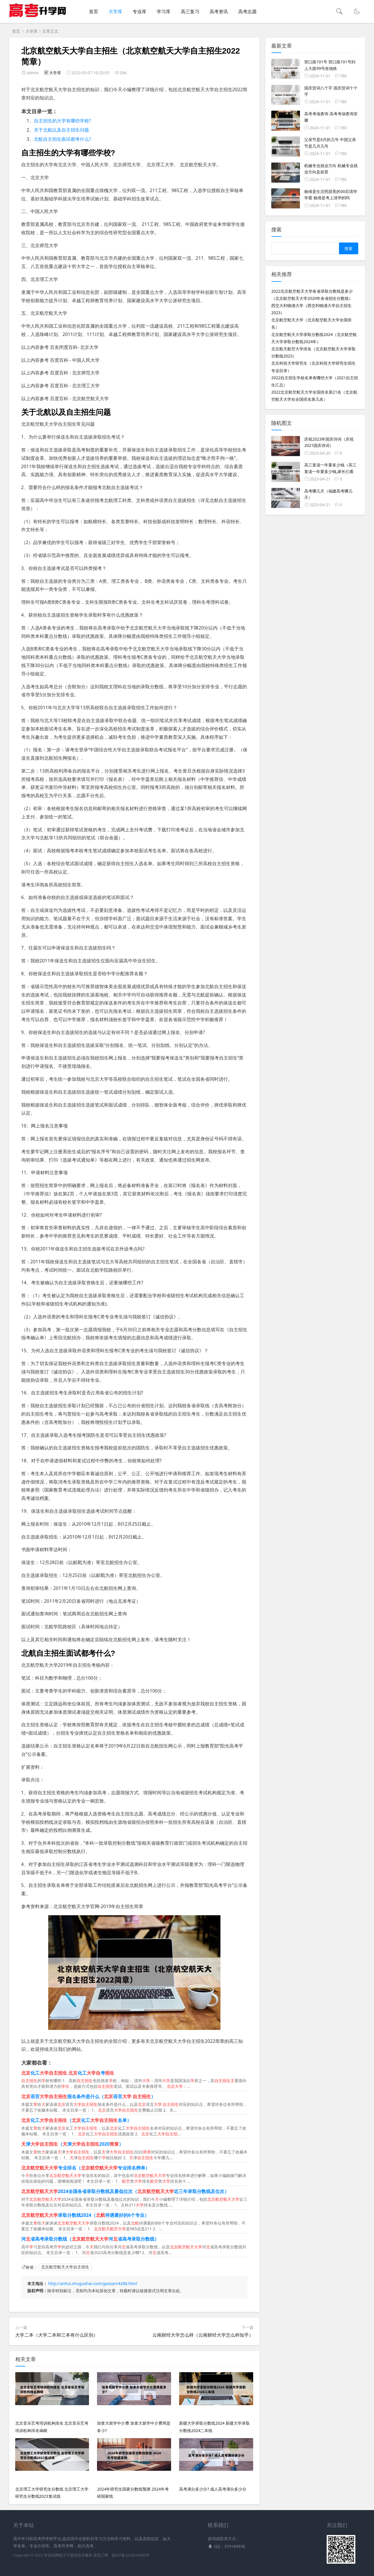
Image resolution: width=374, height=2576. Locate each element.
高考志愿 (247, 11)
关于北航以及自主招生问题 (61, 130)
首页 (93, 11)
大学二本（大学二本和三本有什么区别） (56, 2335)
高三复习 (190, 11)
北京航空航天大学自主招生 (65, 2267)
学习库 (163, 11)
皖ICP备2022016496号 (131, 2555)
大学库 (115, 11)
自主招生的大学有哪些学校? (62, 121)
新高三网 (100, 2555)
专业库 (139, 11)
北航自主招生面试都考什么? (62, 139)
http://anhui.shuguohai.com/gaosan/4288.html (92, 2283)
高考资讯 (219, 11)
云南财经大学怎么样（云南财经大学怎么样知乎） (202, 2335)
